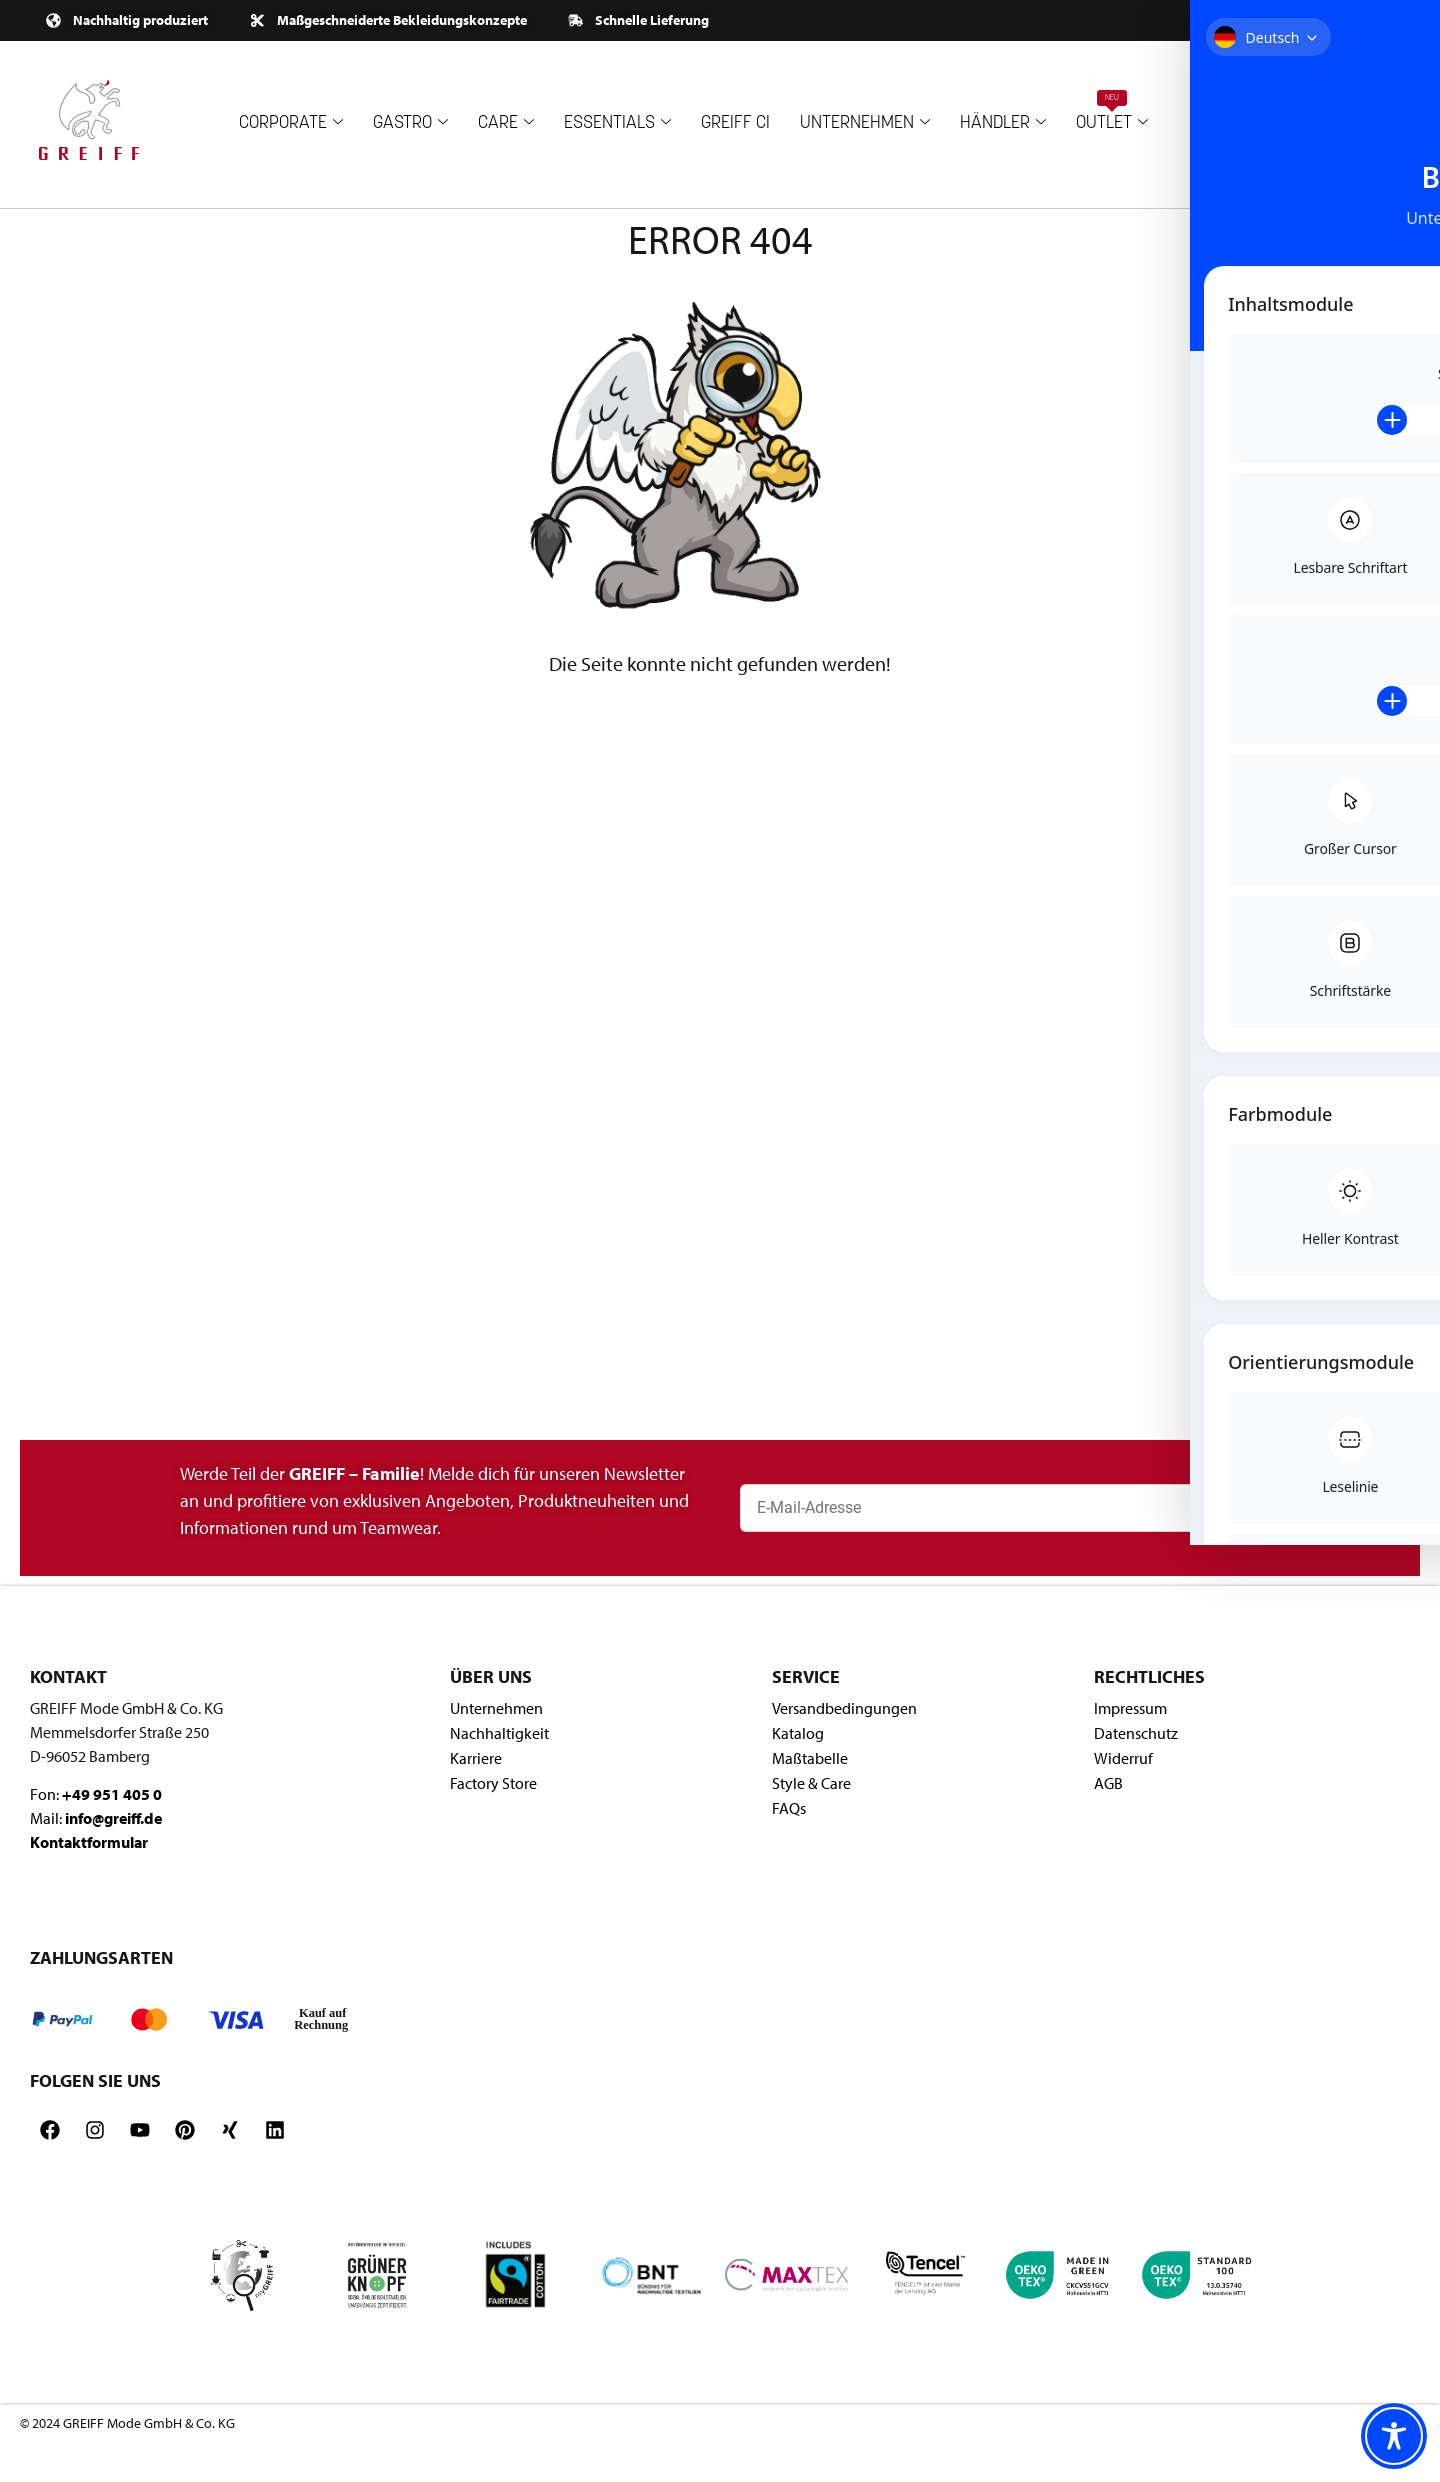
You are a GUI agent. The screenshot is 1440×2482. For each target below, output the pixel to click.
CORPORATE (291, 123)
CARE (506, 123)
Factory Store (493, 1783)
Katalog (798, 1733)
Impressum (1130, 1708)
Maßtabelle (810, 1758)
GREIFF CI (735, 123)
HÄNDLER (1003, 123)
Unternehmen (496, 1708)
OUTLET (1112, 111)
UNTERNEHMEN (865, 123)
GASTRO (410, 123)
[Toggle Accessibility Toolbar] (1394, 2436)
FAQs (789, 1808)
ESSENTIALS (617, 123)
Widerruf (1123, 1758)
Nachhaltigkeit (499, 1733)
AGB (1108, 1783)
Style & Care (811, 1783)
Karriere (476, 1758)
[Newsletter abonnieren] (1372, 1508)
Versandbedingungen (844, 1708)
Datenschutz (1136, 1733)
